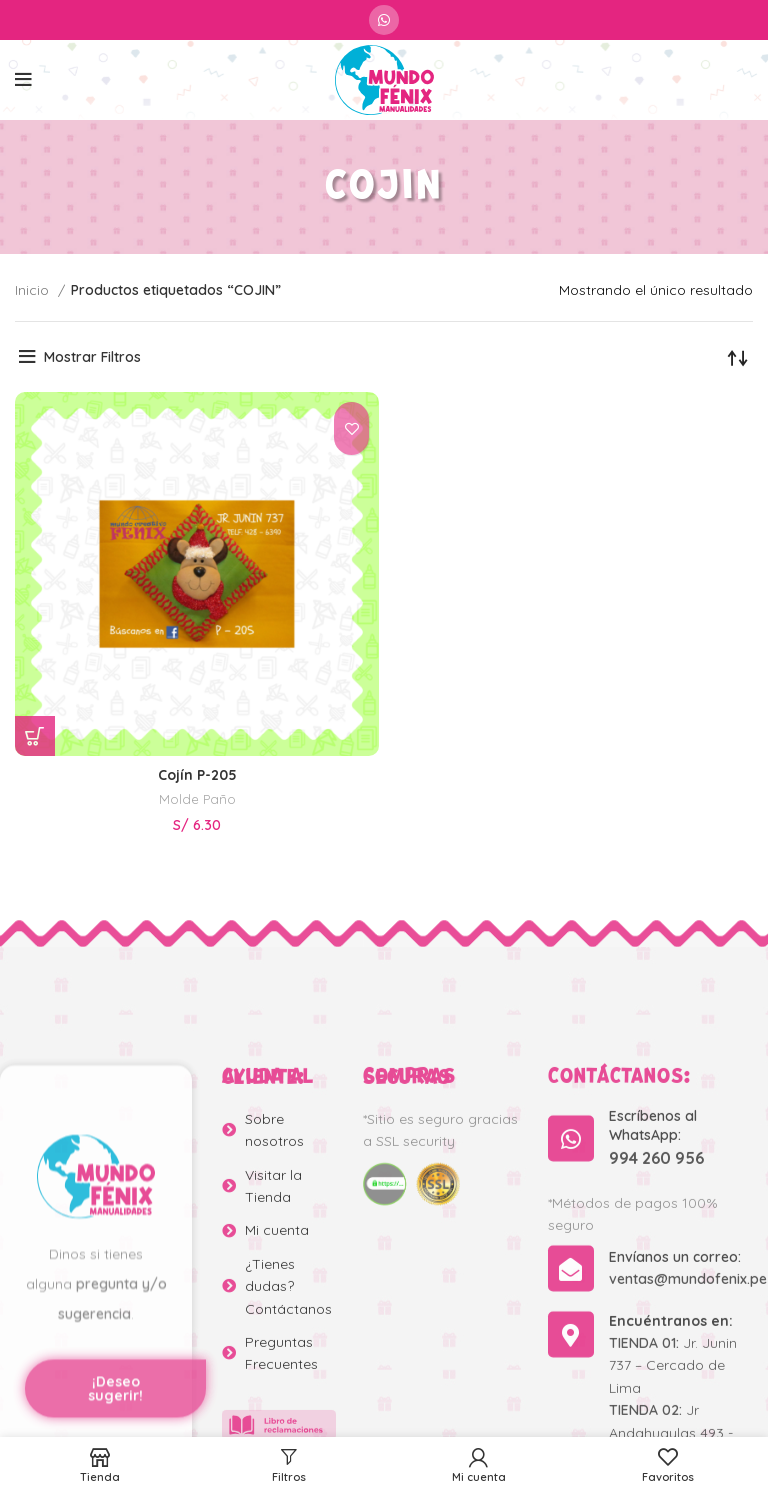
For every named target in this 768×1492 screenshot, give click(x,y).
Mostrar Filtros (92, 357)
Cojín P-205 (197, 775)
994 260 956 (656, 1343)
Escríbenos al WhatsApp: (653, 1311)
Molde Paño (197, 799)
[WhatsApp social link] (384, 20)
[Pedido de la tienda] (738, 357)
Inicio (34, 290)
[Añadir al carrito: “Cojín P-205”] (35, 736)
